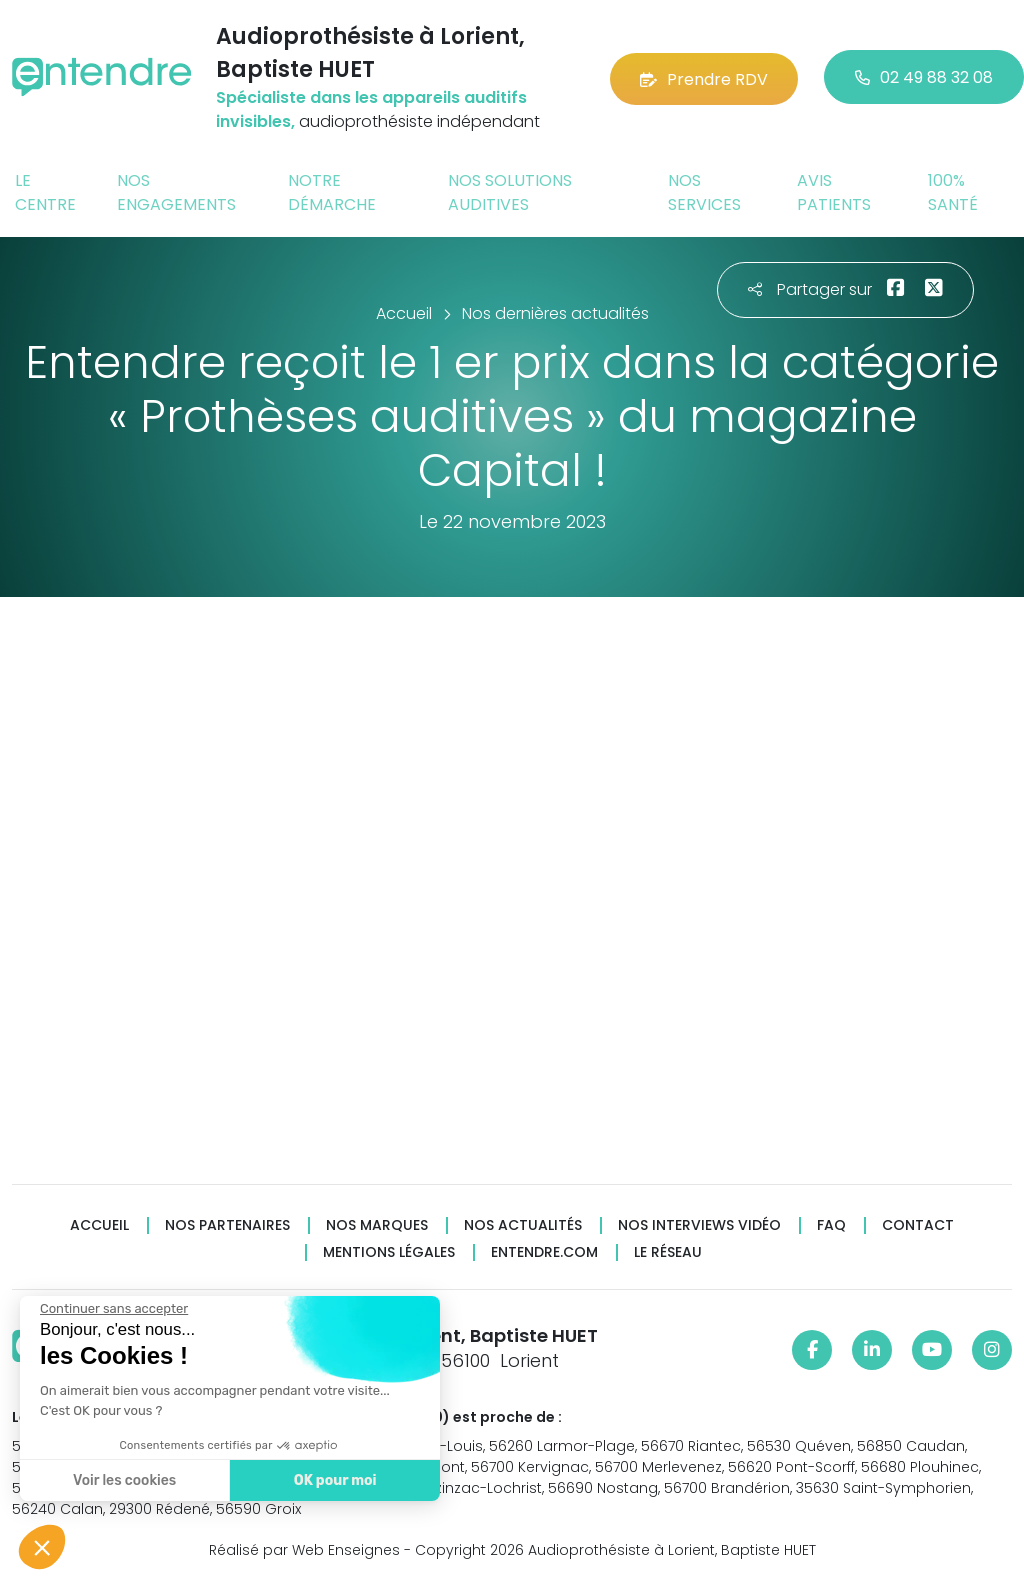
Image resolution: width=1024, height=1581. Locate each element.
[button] (42, 1547)
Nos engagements (176, 192)
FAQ (831, 1225)
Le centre (45, 192)
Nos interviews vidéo (699, 1225)
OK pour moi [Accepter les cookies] (335, 1480)
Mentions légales (389, 1252)
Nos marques (377, 1225)
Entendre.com (544, 1252)
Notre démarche (332, 192)
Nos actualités (523, 1225)
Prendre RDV (704, 77)
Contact (918, 1225)
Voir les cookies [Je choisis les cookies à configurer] (124, 1480)
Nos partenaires (227, 1225)
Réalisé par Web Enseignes (304, 1550)
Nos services (704, 192)
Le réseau (668, 1252)
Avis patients (834, 192)
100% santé (953, 192)
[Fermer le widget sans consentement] (114, 1309)
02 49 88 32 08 (924, 77)
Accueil (99, 1225)
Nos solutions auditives (510, 192)
